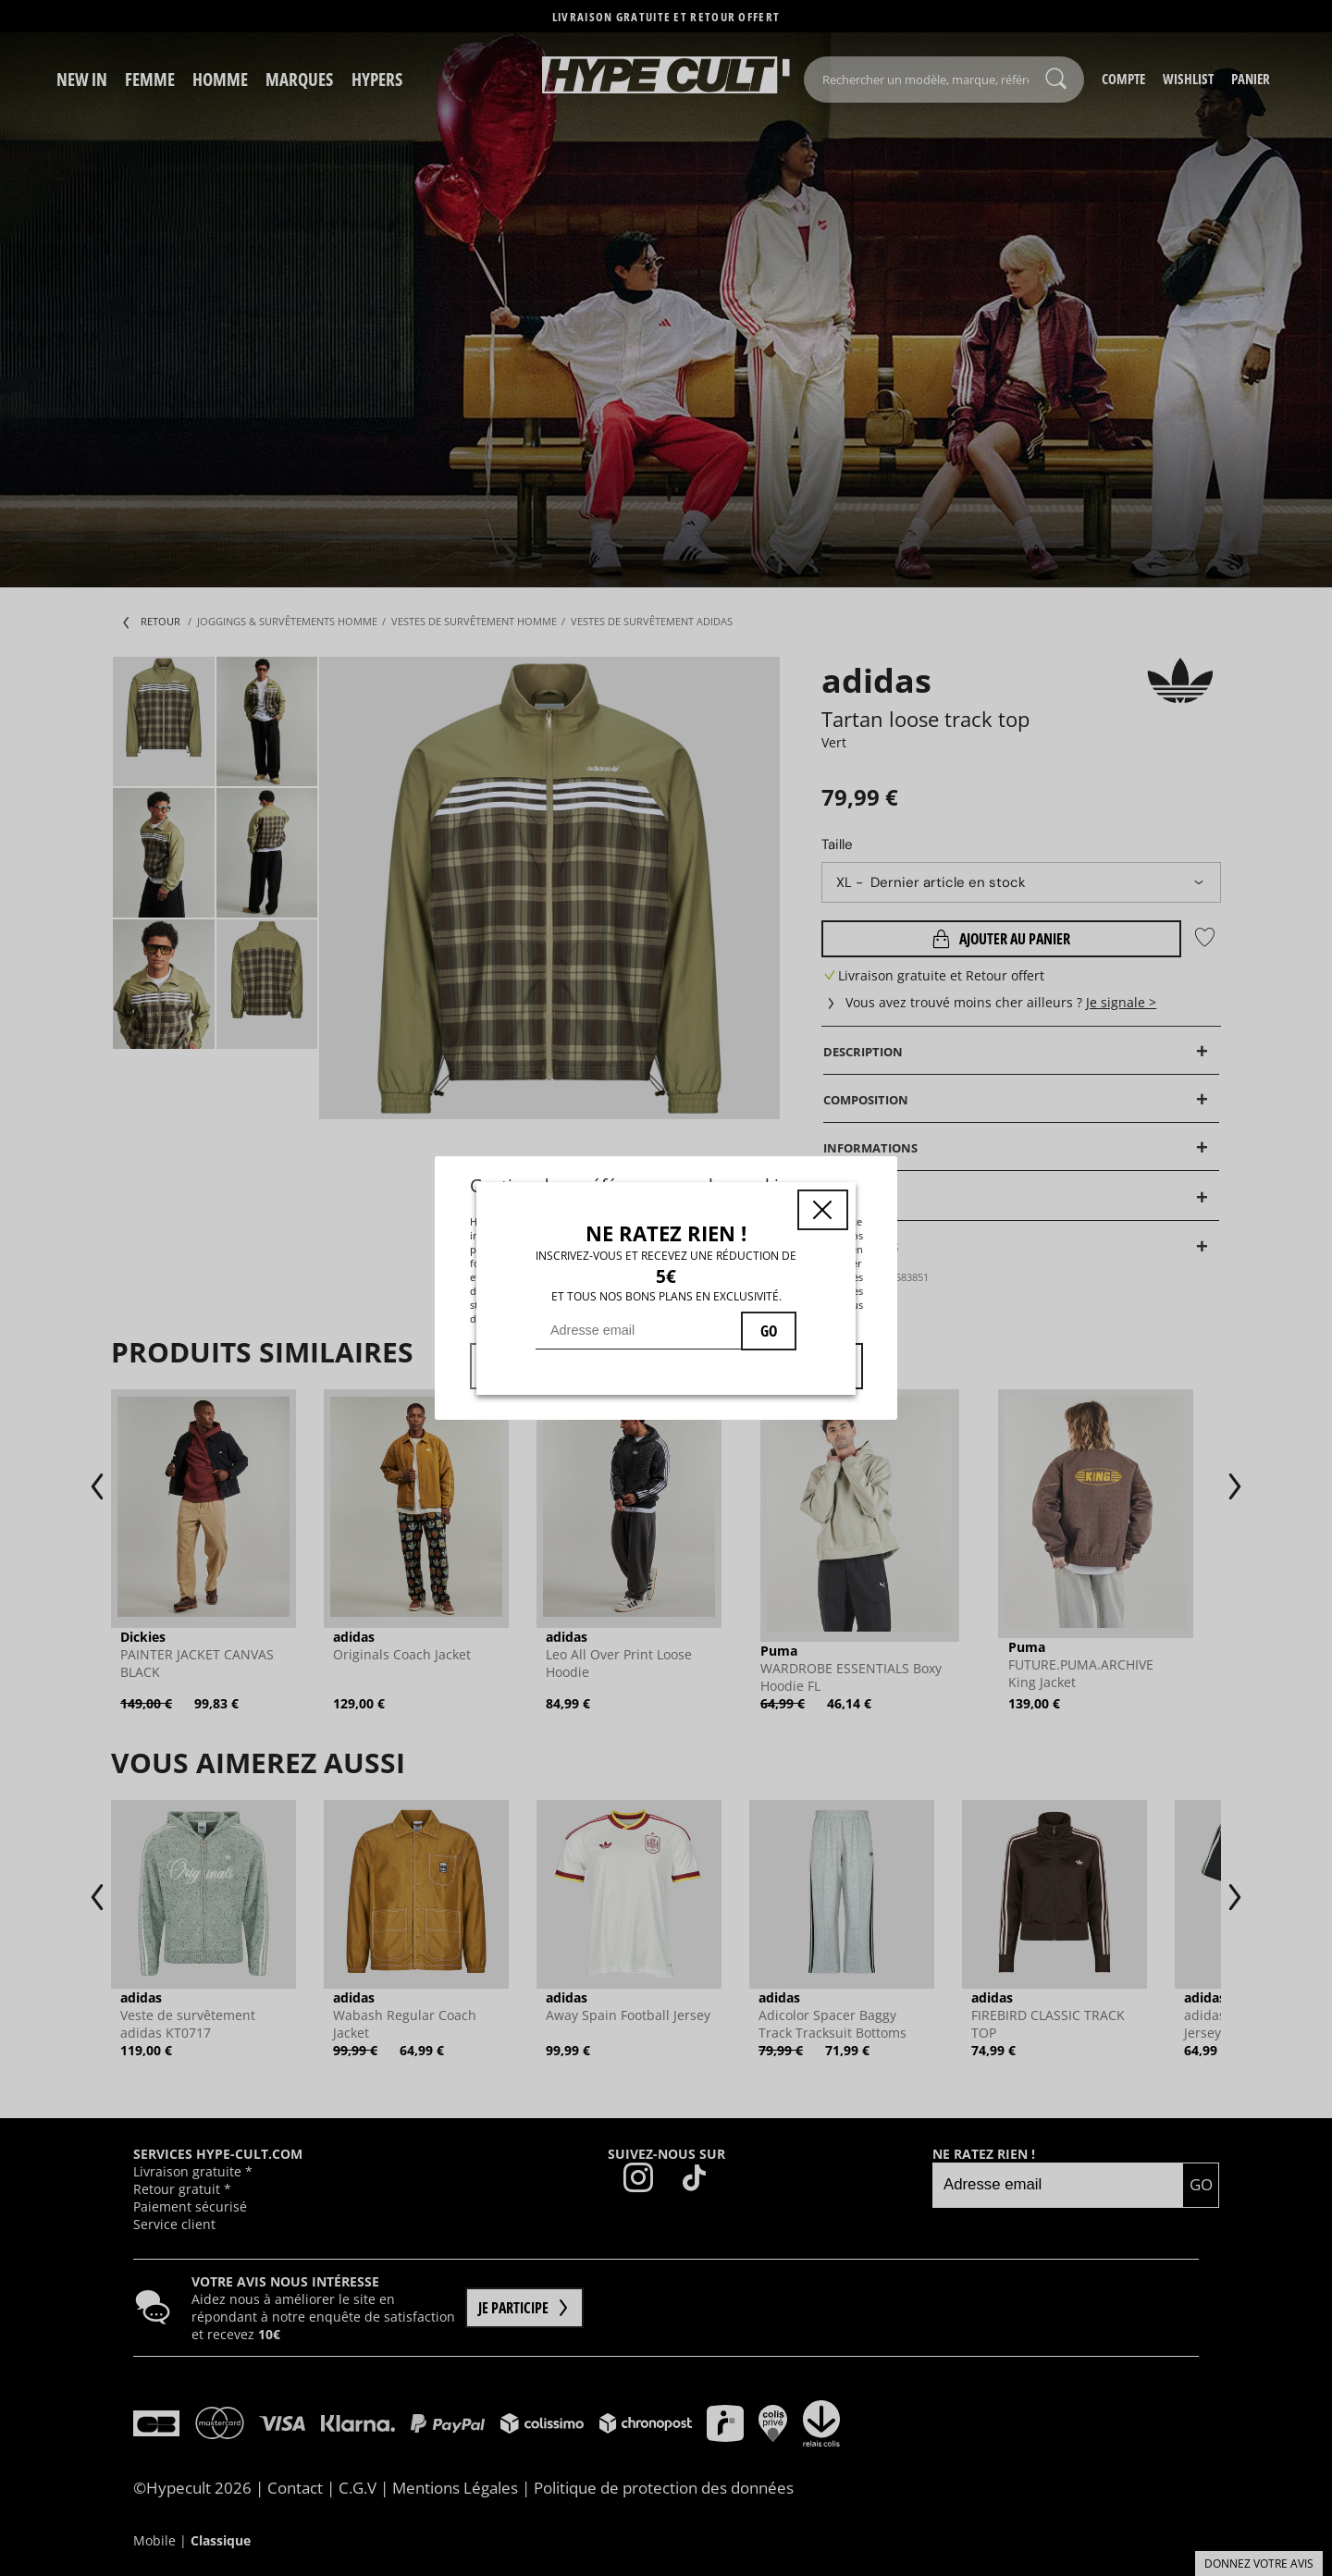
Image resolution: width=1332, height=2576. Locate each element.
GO (768, 1331)
